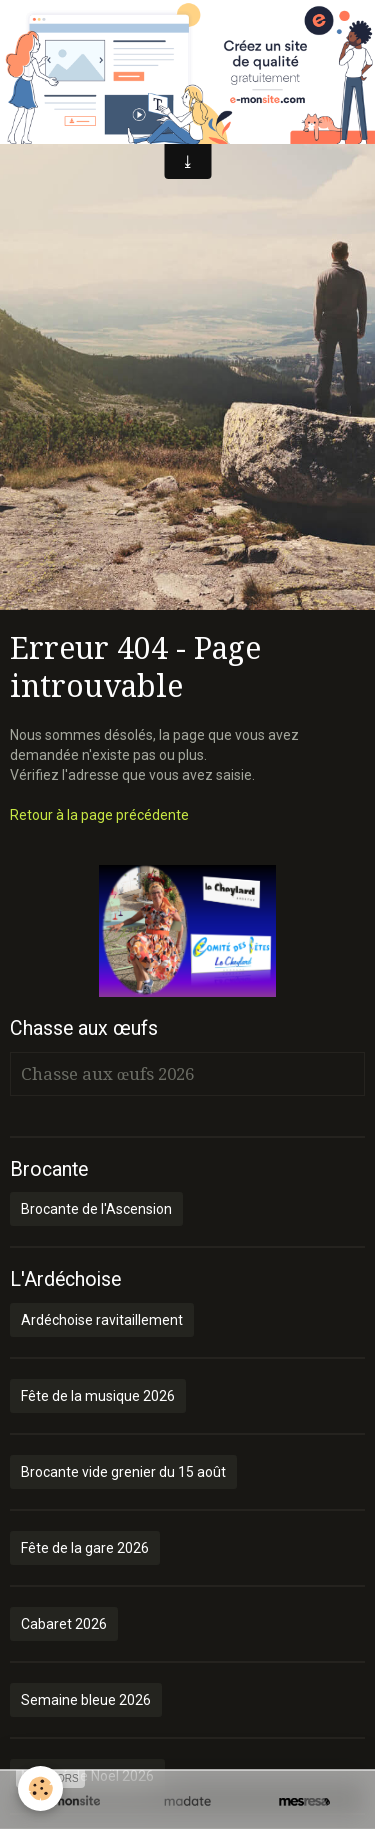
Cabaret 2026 (64, 1624)
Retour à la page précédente (99, 815)
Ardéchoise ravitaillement (102, 1320)
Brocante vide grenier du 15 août (123, 1472)
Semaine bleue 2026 (86, 1700)
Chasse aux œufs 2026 (107, 1074)
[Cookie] (40, 1788)
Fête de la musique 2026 (98, 1396)
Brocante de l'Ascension (96, 1209)
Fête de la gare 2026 (85, 1548)
